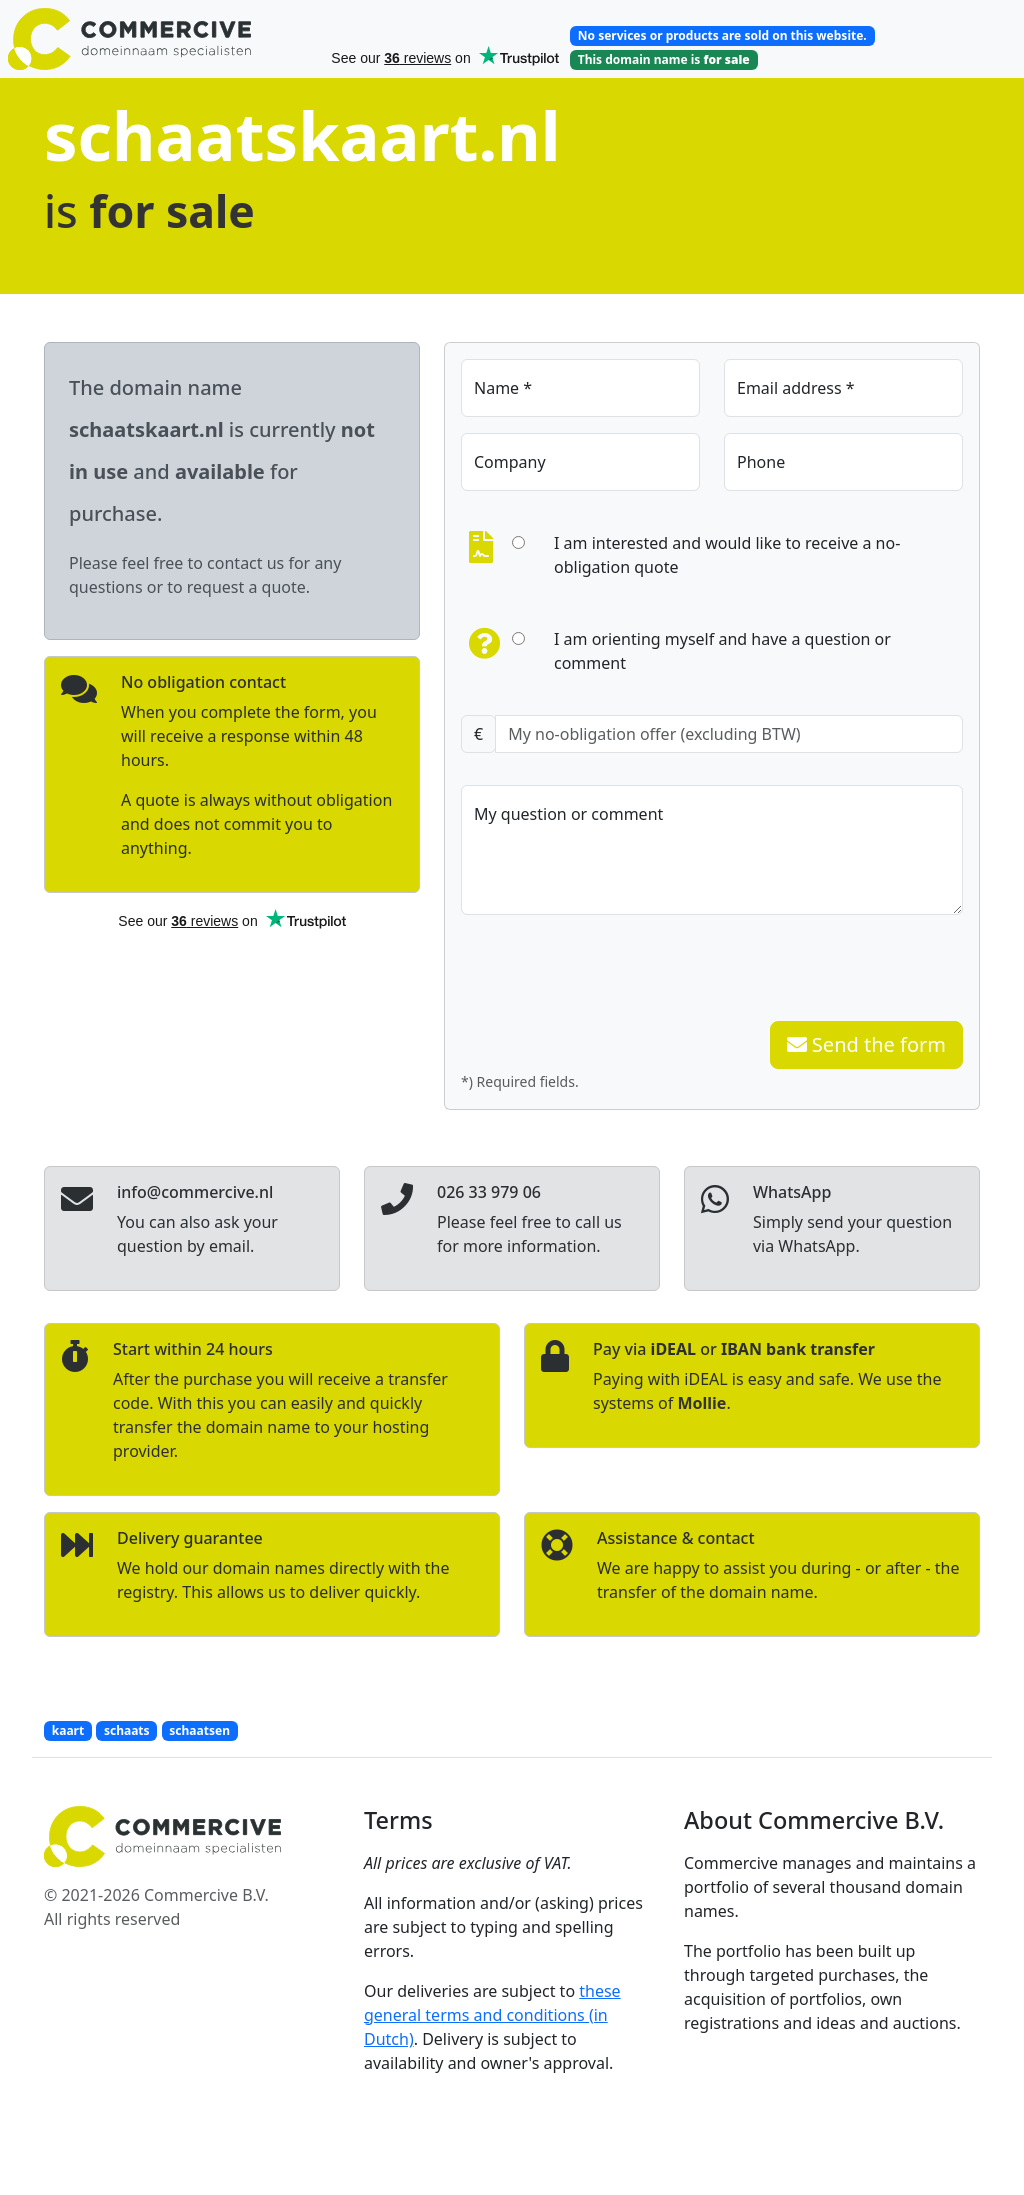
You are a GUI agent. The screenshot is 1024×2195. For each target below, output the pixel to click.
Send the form (866, 1044)
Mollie (701, 1403)
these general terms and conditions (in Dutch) (492, 2015)
